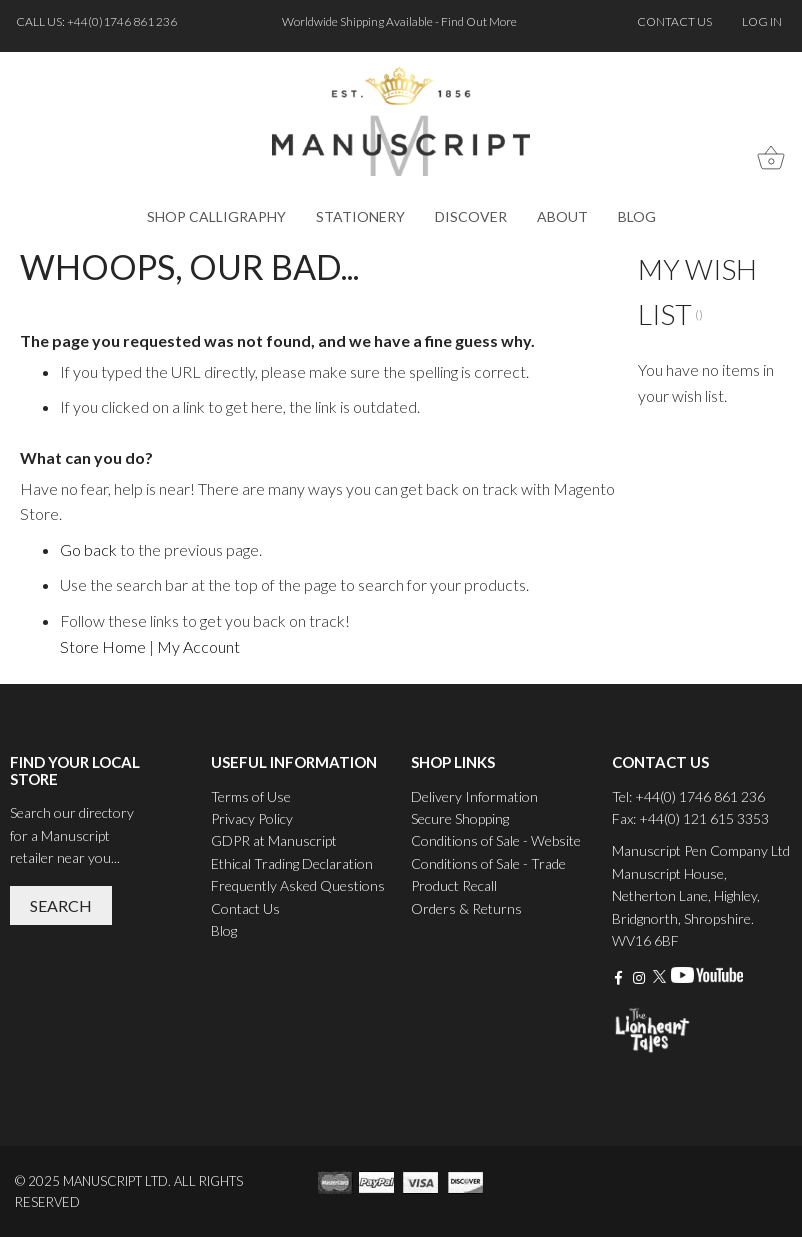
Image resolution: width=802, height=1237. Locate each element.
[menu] (401, 217)
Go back (88, 549)
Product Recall (454, 885)
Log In (762, 21)
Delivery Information (474, 796)
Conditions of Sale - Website (496, 840)
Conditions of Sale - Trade (488, 863)
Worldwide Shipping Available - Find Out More (400, 21)
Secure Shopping (460, 818)
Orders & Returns (466, 908)
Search (61, 905)
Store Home (103, 646)
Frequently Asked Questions (298, 885)
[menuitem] (216, 217)
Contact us (674, 21)
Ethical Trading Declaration (292, 863)
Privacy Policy (252, 818)
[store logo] (400, 121)
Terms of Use (251, 796)
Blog (224, 930)
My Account (198, 646)
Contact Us (245, 908)
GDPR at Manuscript (274, 840)
